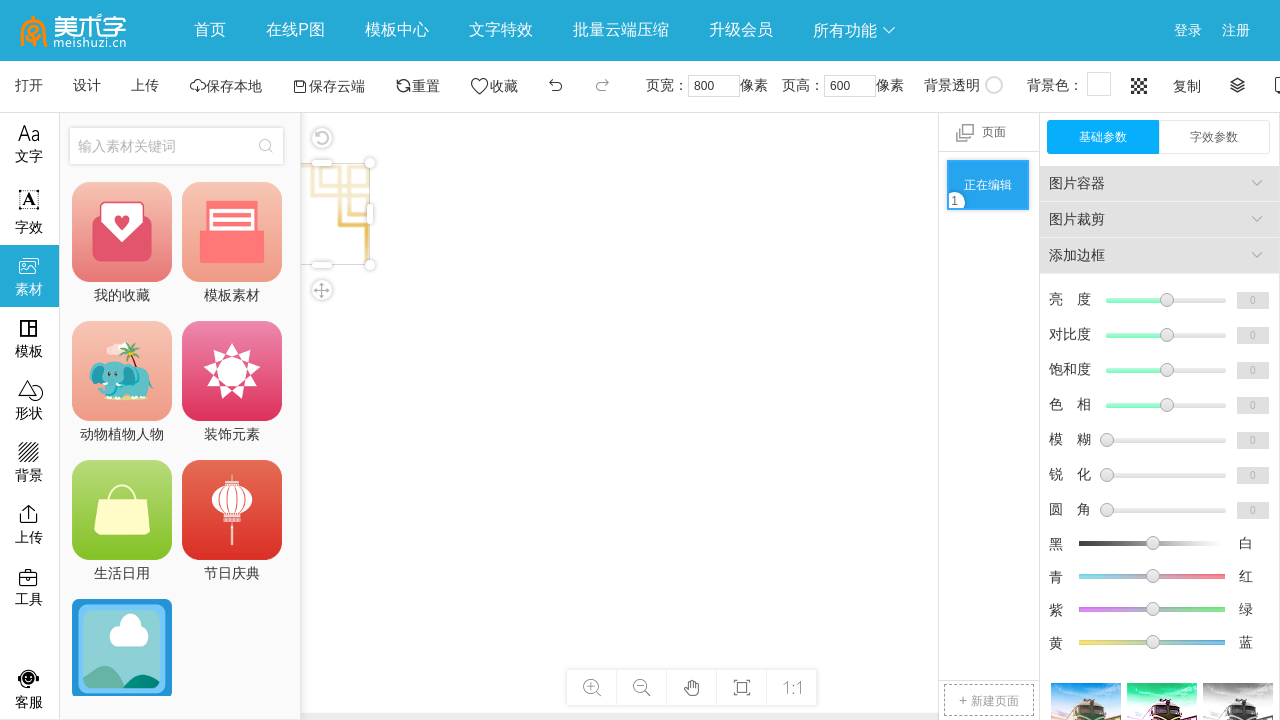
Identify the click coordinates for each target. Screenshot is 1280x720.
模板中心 (397, 29)
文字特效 (501, 29)
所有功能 (855, 30)
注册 (1236, 30)
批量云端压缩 (621, 29)
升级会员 (741, 29)
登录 (1188, 30)
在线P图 (295, 29)
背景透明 (963, 85)
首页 (210, 29)
